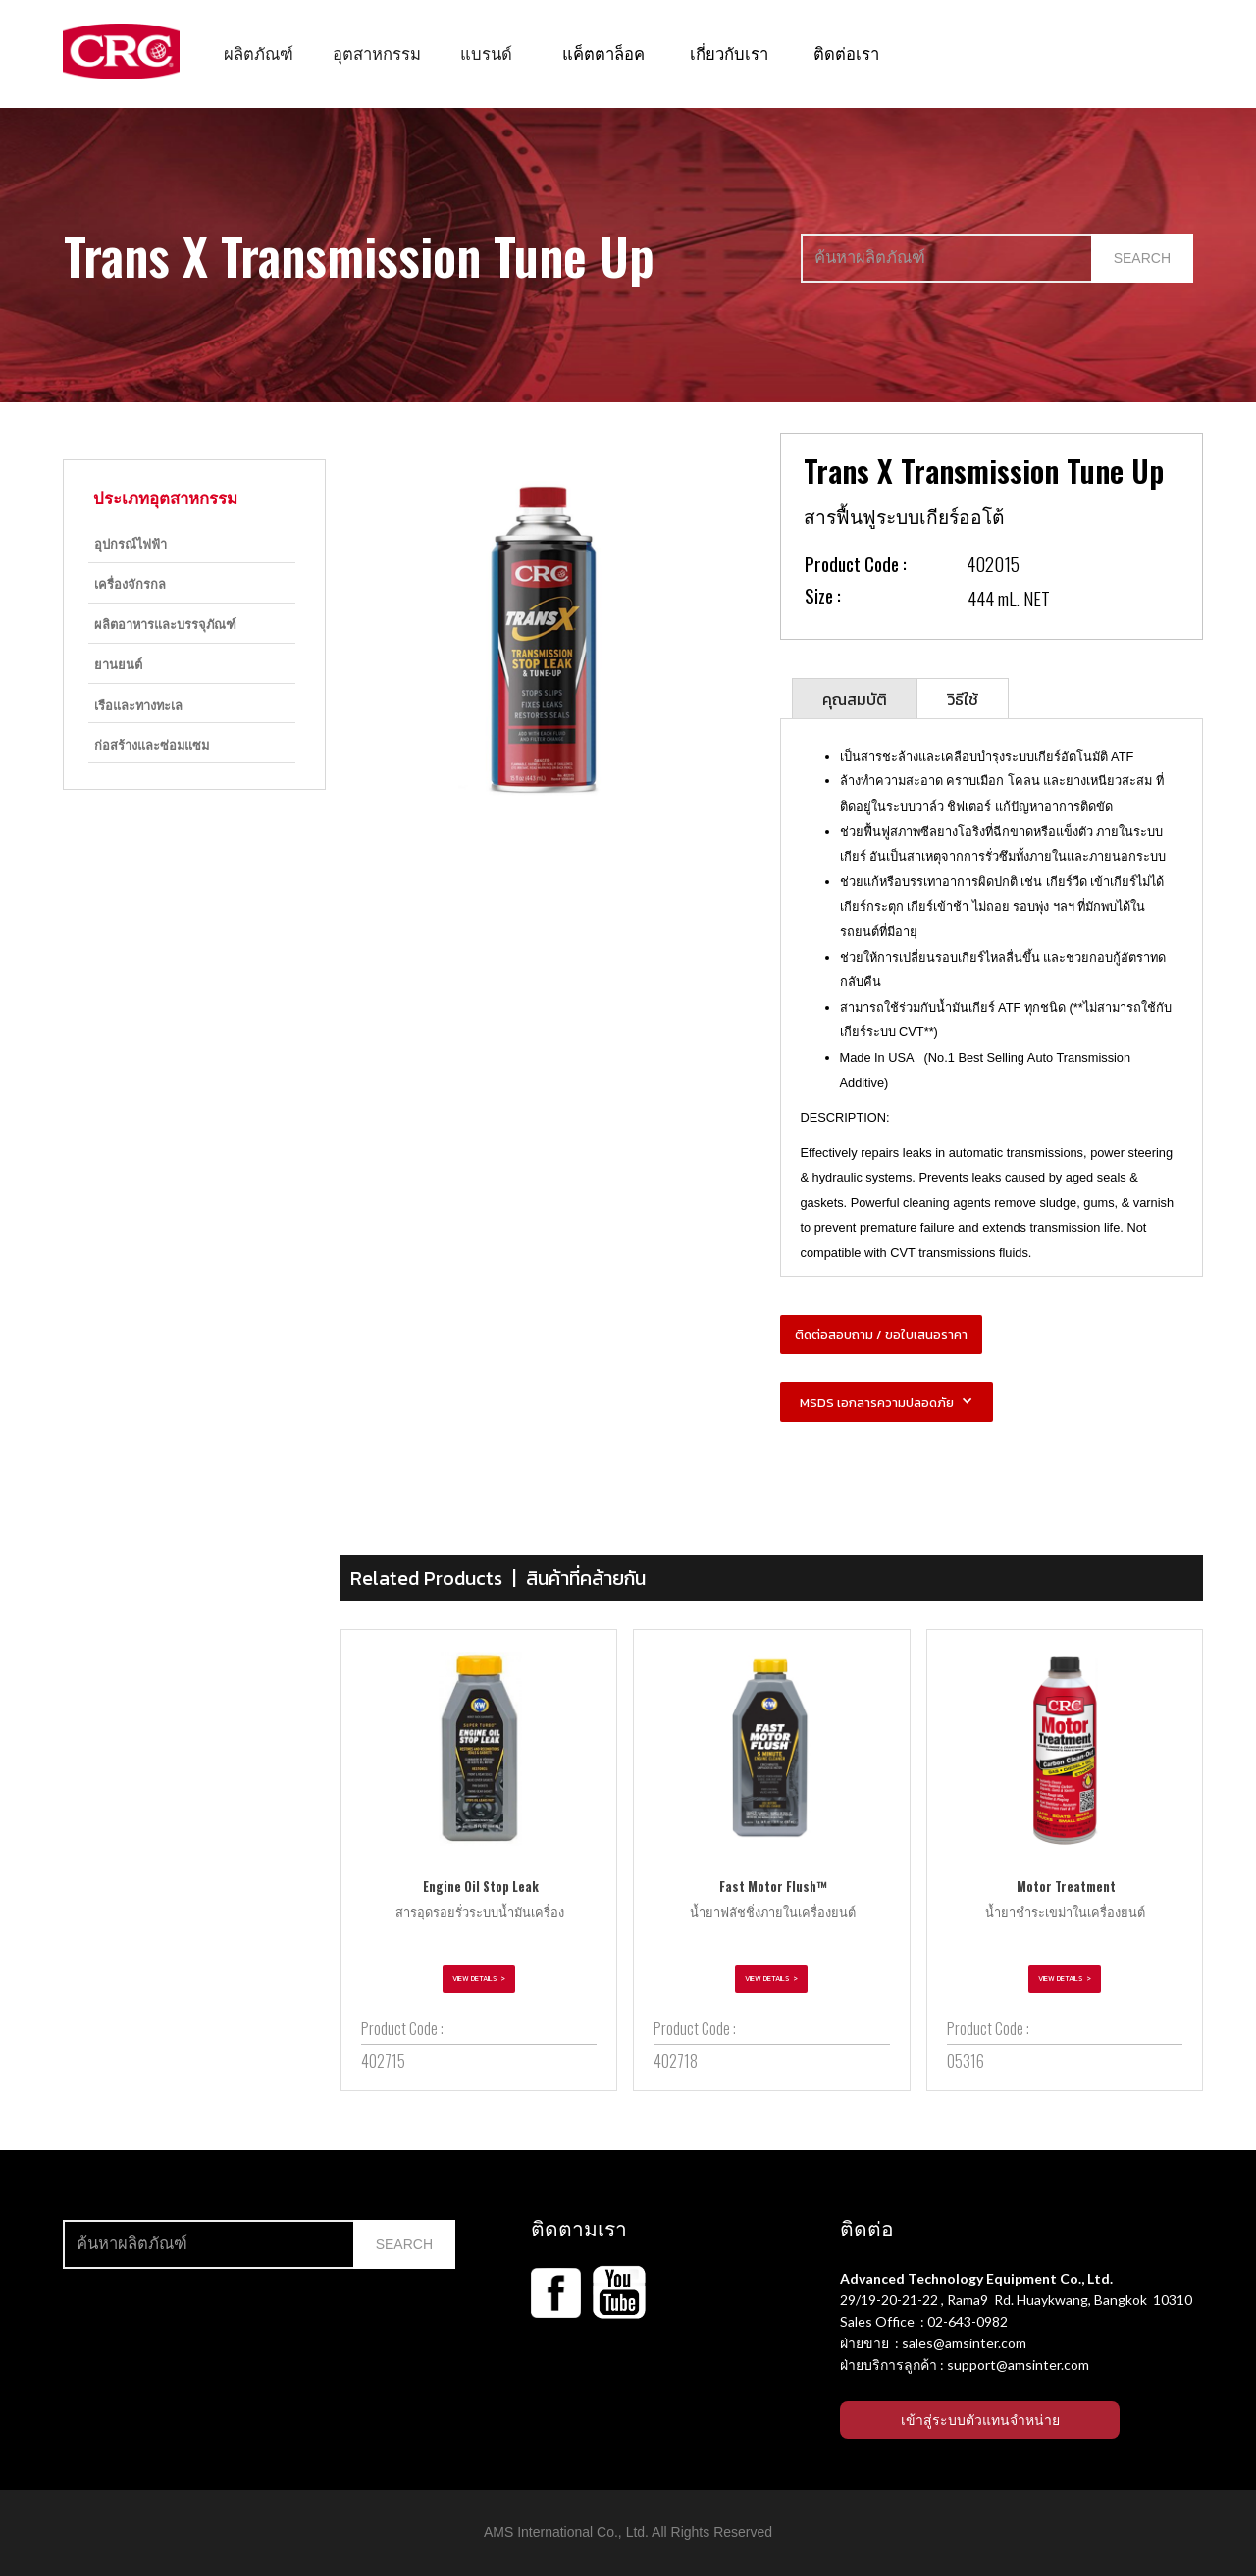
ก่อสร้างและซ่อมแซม (151, 744)
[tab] (854, 698)
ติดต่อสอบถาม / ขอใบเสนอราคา (881, 1334)
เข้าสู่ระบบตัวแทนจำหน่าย (980, 2420)
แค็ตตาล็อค (603, 52)
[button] (258, 53)
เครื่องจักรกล (130, 583)
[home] (121, 51)
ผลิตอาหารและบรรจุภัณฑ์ (165, 623)
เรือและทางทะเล (138, 704)
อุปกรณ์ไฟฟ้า (130, 543)
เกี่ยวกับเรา (729, 52)
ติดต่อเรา (846, 52)
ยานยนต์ (118, 664)
